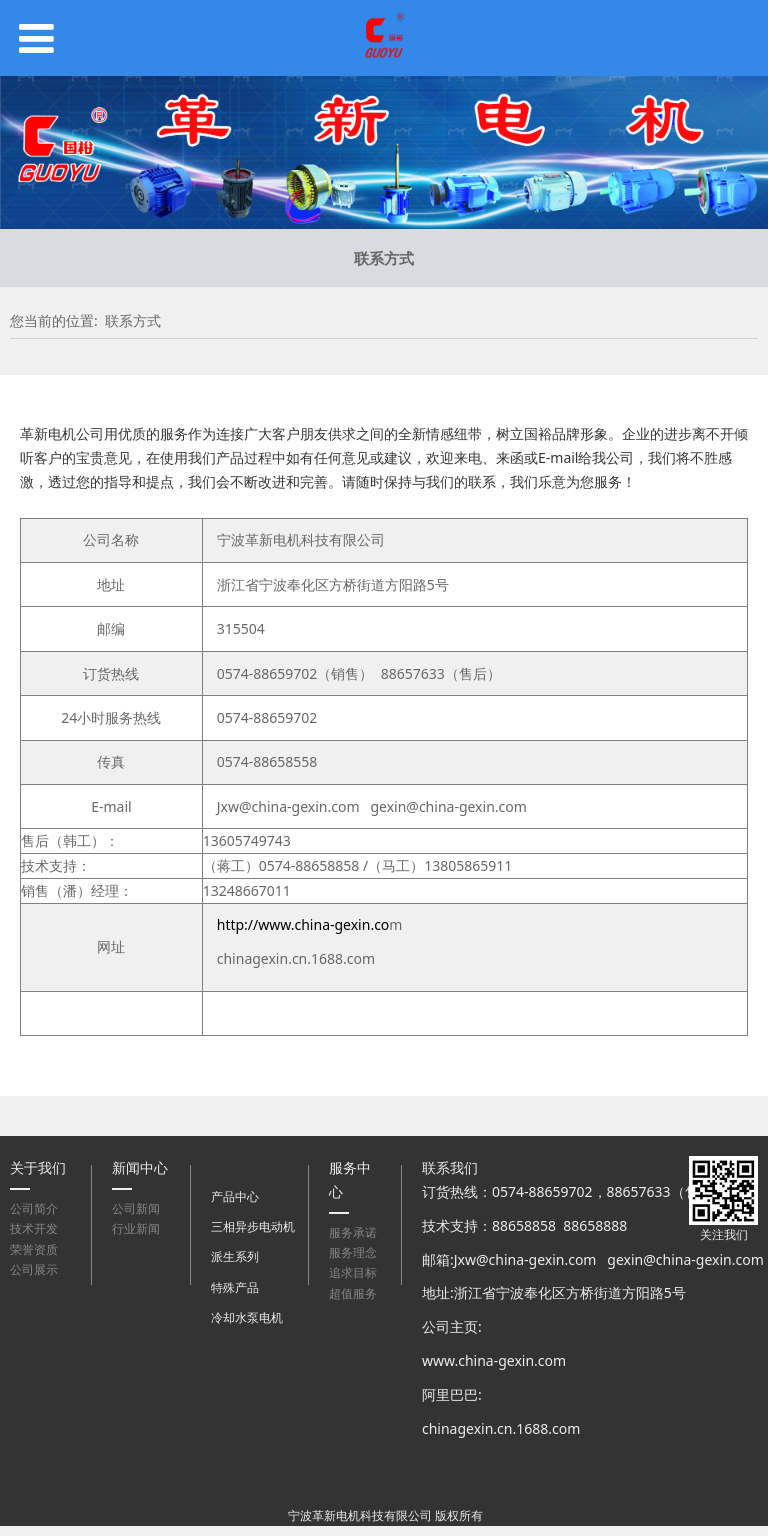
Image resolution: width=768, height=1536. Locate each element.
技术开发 (34, 1228)
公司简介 (34, 1208)
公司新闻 (136, 1208)
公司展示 (34, 1269)
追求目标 (353, 1272)
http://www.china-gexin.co (303, 924)
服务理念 (353, 1252)
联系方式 (384, 258)
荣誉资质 (34, 1249)
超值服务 (353, 1293)
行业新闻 (136, 1228)
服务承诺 (353, 1232)
